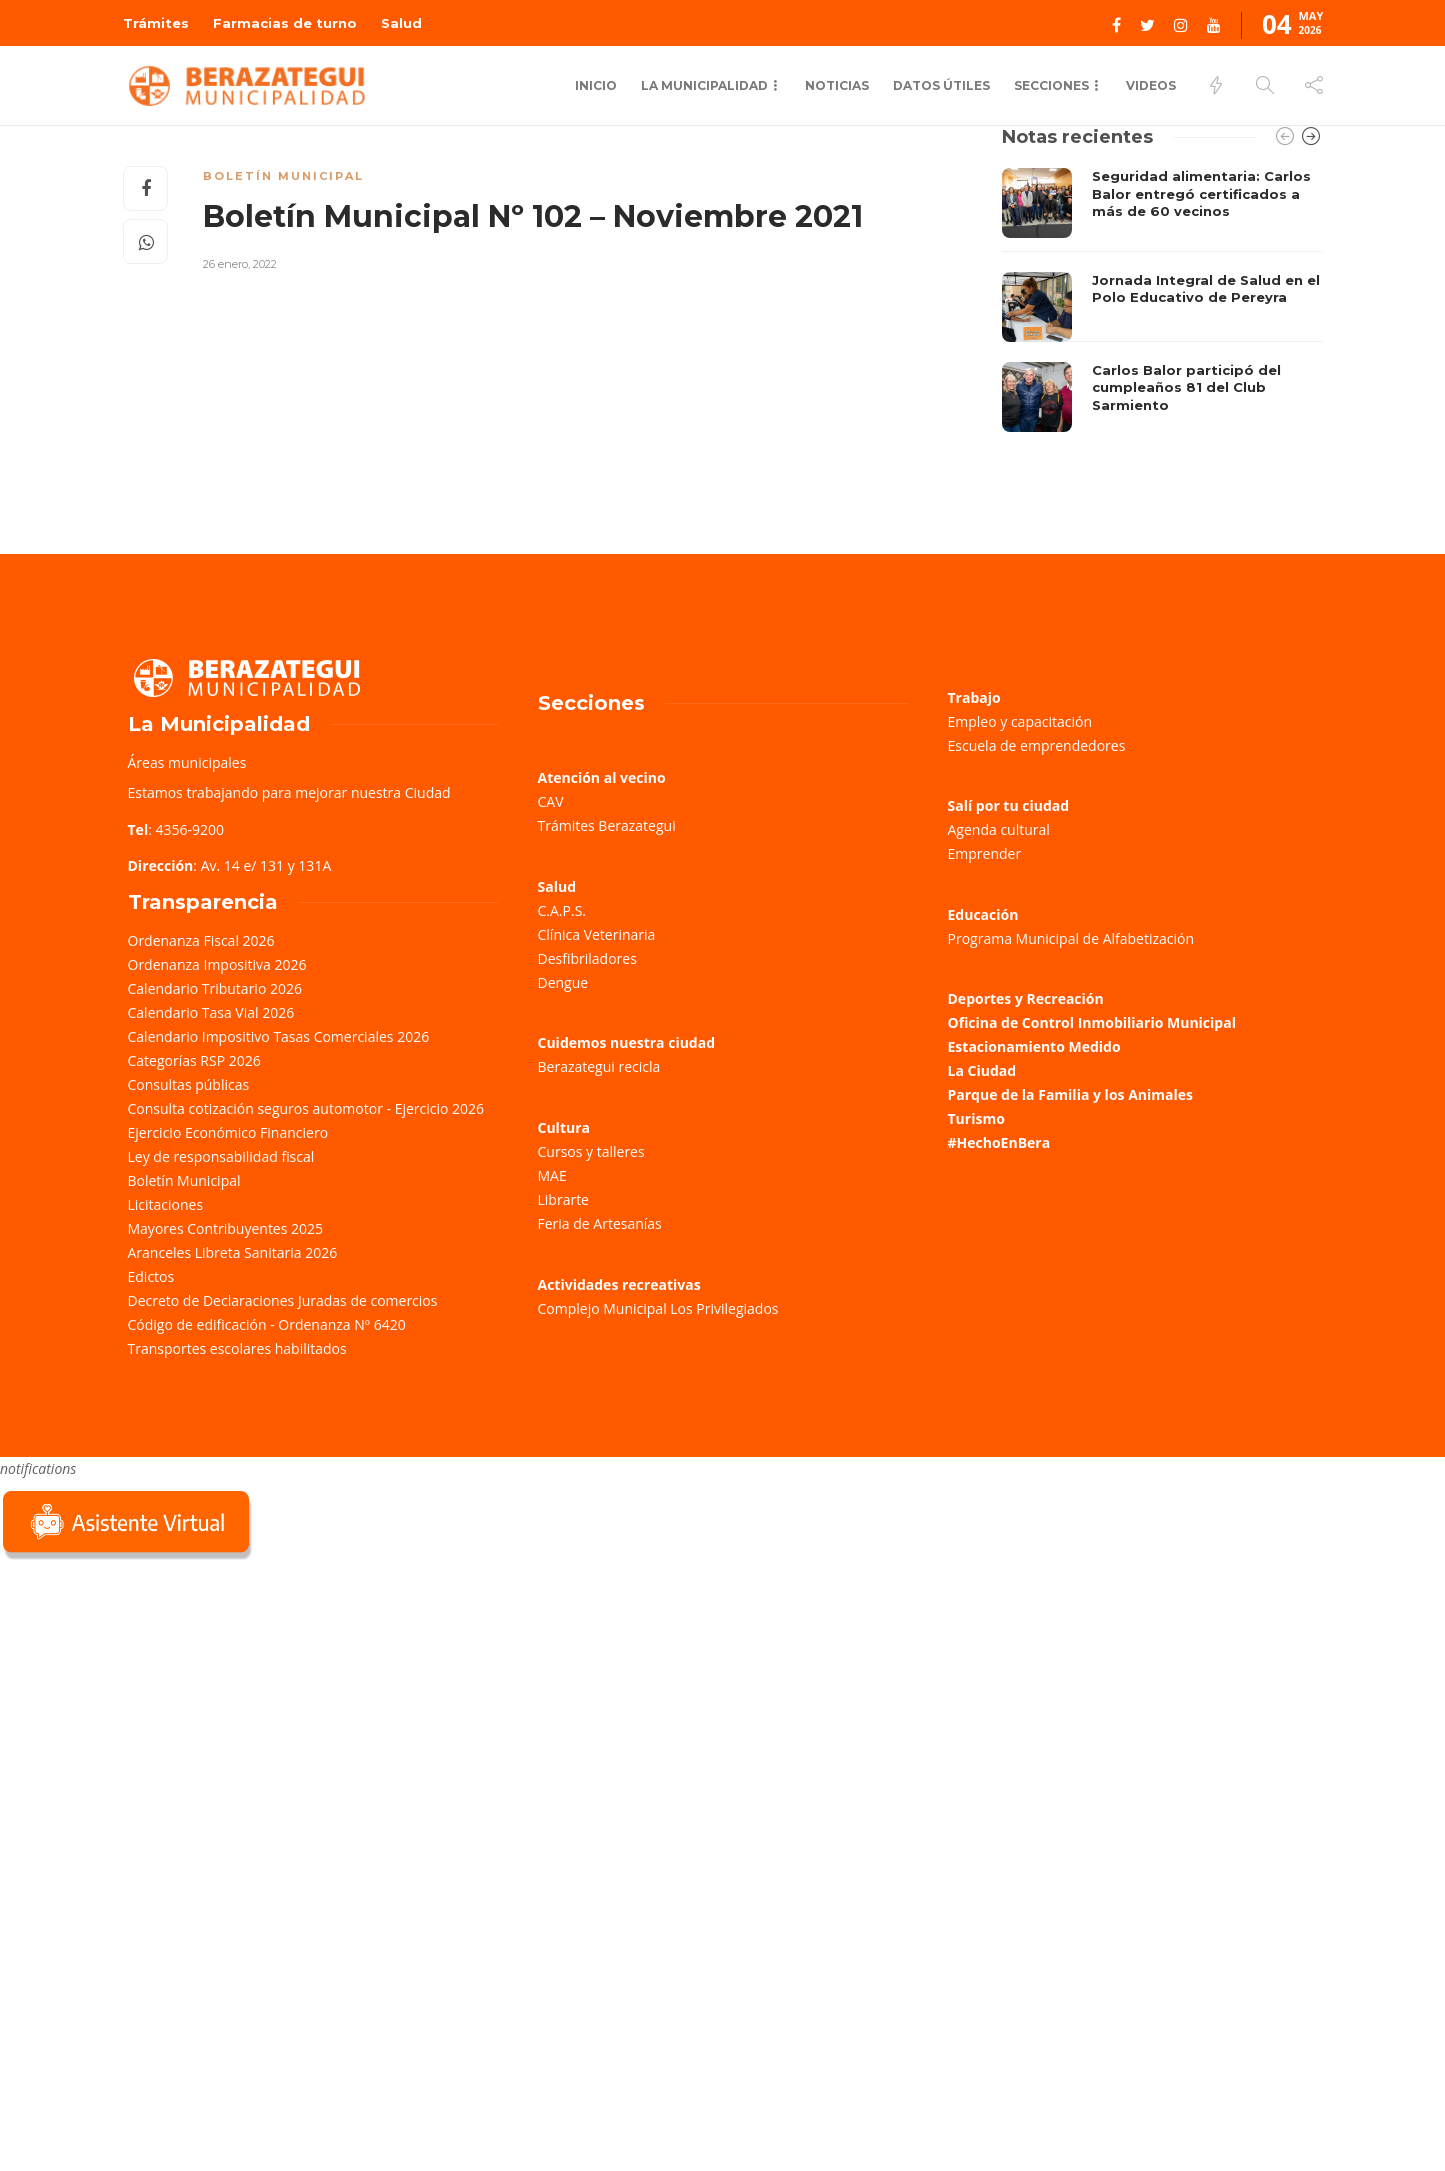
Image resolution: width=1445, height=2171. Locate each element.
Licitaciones (166, 1204)
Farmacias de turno (285, 23)
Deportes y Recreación (1026, 998)
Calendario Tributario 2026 (215, 988)
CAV (551, 801)
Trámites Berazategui (607, 825)
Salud (401, 23)
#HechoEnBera (999, 1142)
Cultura (564, 1127)
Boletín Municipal (283, 176)
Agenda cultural (999, 829)
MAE (552, 1175)
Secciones (1051, 85)
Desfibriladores (587, 958)
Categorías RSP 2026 (194, 1060)
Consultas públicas (189, 1084)
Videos (1151, 85)
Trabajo (974, 697)
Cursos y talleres (591, 1151)
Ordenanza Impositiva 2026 (217, 964)
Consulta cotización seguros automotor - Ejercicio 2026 (306, 1108)
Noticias (837, 85)
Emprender (985, 853)
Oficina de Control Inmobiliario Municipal (1092, 1022)
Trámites (156, 23)
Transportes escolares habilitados (237, 1348)
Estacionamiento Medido (1034, 1046)
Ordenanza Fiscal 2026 (201, 940)
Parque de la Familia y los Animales (1070, 1094)
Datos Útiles (941, 85)
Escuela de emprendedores (1037, 745)
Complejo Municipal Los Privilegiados (658, 1308)
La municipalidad (704, 85)
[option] (1162, 300)
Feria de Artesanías (600, 1223)
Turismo (976, 1118)
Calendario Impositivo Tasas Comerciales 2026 (279, 1036)
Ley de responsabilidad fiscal (221, 1156)
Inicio (596, 85)
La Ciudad (982, 1070)
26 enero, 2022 (240, 264)
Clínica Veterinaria (597, 934)
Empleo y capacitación (1020, 721)
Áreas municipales (187, 762)
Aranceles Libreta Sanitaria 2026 (233, 1252)
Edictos (151, 1276)
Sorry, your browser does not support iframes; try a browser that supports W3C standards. (150, 1705)
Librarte (563, 1199)
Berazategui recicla (599, 1066)
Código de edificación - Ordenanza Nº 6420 (267, 1324)
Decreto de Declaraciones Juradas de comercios (283, 1300)
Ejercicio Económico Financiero (228, 1132)
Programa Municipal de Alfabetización (1071, 938)
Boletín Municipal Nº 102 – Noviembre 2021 (533, 216)
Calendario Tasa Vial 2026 (211, 1012)
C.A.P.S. (562, 910)
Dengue (563, 982)
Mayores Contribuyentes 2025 (226, 1228)
